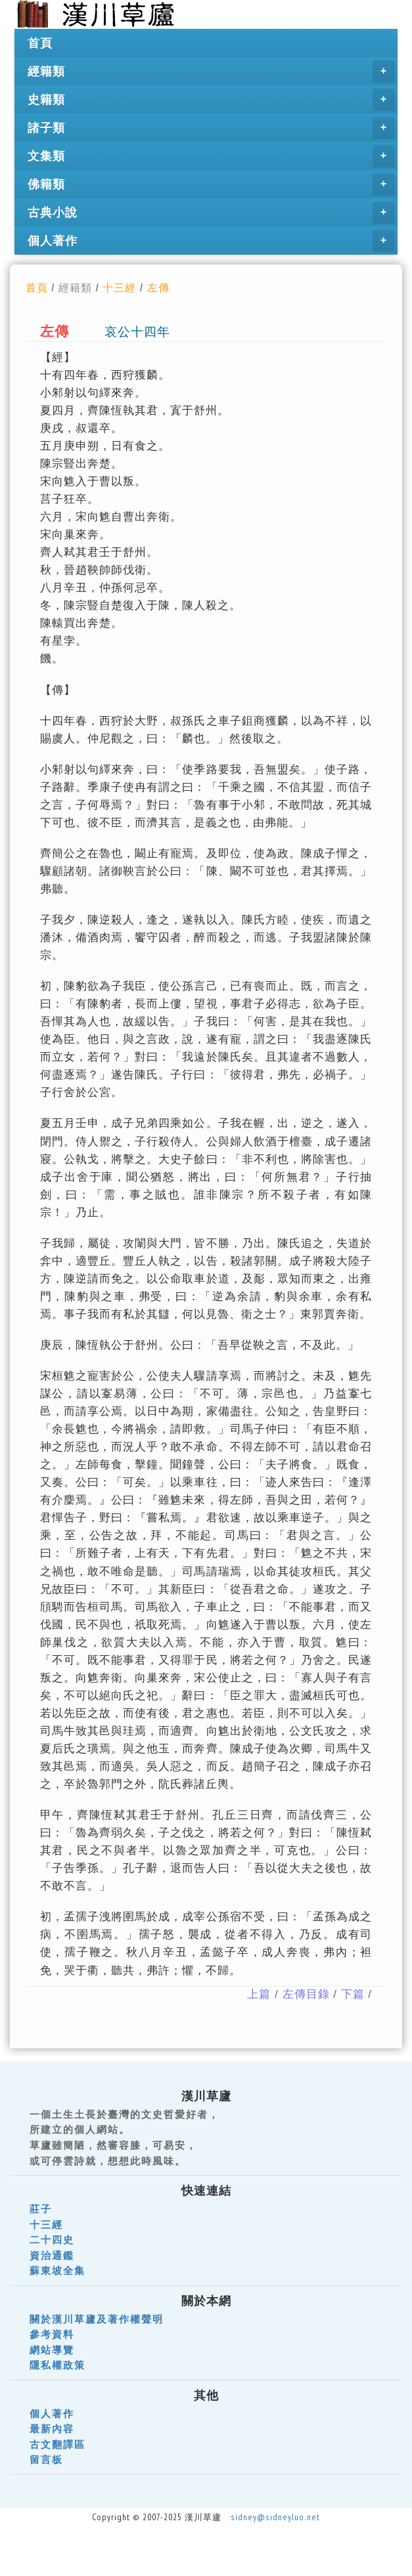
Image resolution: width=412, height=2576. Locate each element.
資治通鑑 (52, 2255)
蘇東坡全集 (57, 2270)
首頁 (40, 43)
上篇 (259, 1994)
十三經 (119, 287)
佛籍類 (211, 184)
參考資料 (52, 2334)
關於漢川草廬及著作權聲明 (97, 2319)
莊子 (41, 2209)
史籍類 (211, 100)
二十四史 (52, 2239)
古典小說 (211, 212)
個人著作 (211, 241)
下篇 (353, 1994)
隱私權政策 (57, 2365)
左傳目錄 (306, 1994)
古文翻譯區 (57, 2444)
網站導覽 (52, 2350)
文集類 (211, 156)
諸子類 (211, 128)
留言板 (46, 2459)
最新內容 (52, 2428)
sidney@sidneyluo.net (275, 2517)
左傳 (158, 287)
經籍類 (211, 71)
